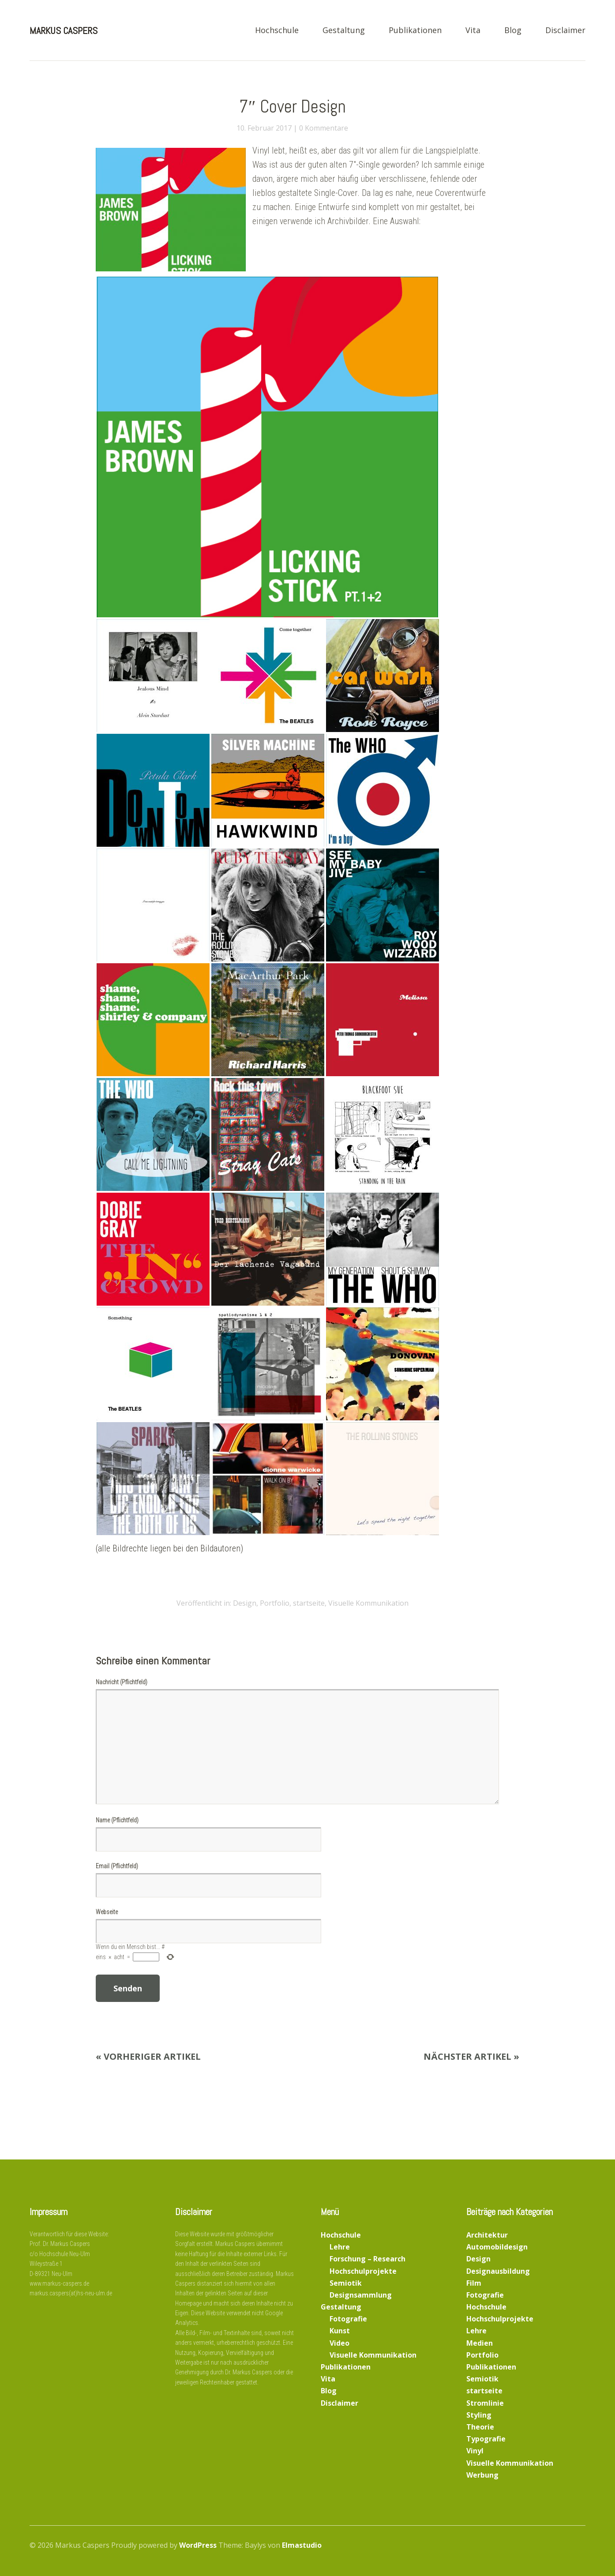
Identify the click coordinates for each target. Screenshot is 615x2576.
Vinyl (475, 2451)
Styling (478, 2415)
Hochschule (277, 30)
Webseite (107, 1911)
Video (339, 2343)
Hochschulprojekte (363, 2271)
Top (576, 2546)
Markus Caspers (64, 30)
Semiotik (346, 2283)
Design (244, 1603)
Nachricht (121, 1682)
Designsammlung (361, 2295)
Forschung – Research (367, 2259)
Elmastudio (302, 2545)
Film (473, 2283)
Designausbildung (498, 2271)
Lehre (340, 2247)
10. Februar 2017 (264, 128)
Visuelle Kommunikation (368, 1603)
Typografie (486, 2439)
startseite (309, 1603)
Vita (472, 30)
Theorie (480, 2427)
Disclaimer (565, 30)
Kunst (340, 2331)
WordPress (198, 2545)
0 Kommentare (323, 128)
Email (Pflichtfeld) (117, 1866)
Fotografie (348, 2319)
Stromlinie (485, 2403)
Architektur (487, 2235)
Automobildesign (497, 2247)
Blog (512, 30)
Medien (479, 2343)
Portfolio (274, 1603)
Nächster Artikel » (471, 2056)
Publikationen (415, 30)
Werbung (482, 2475)
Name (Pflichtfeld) (117, 1820)
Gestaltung (343, 30)
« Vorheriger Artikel (148, 2056)
